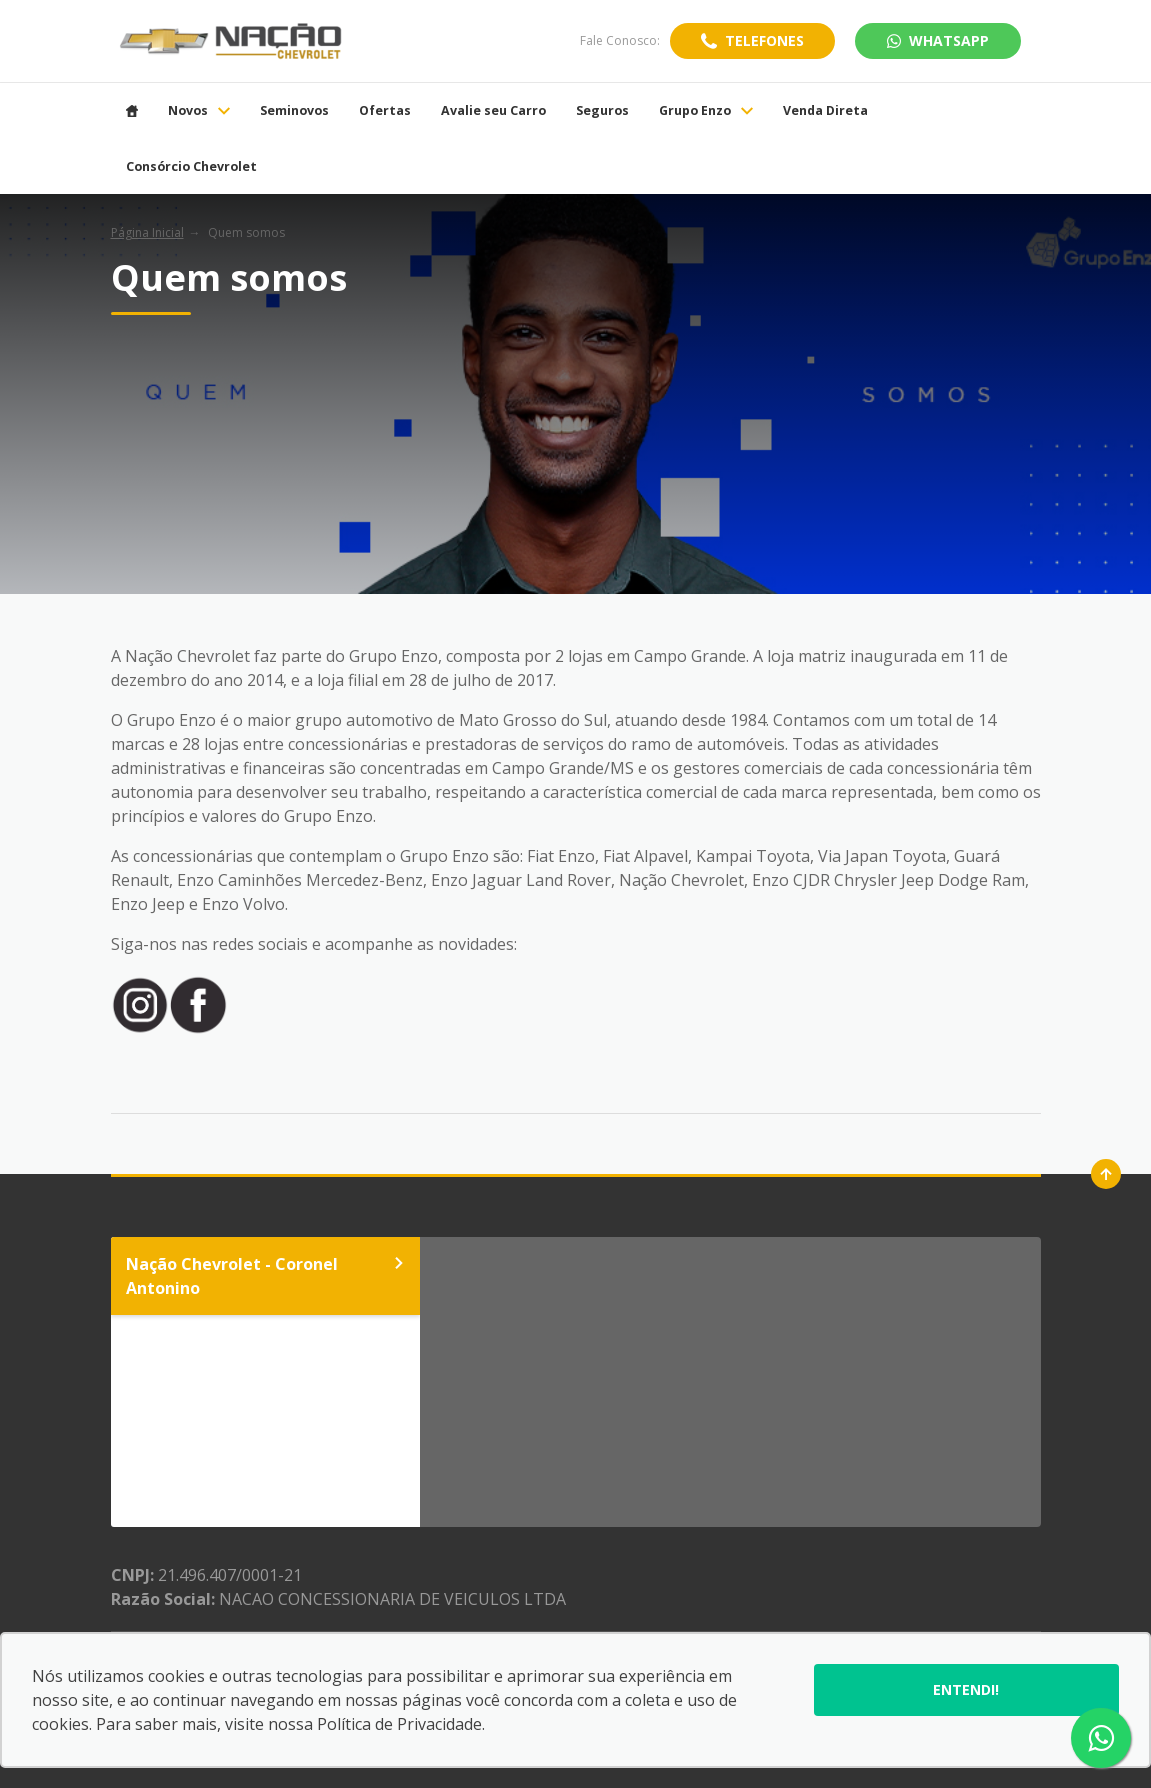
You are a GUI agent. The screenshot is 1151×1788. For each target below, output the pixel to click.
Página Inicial (147, 232)
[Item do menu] (132, 111)
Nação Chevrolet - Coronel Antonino (266, 1276)
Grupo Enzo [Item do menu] (706, 111)
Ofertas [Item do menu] (385, 111)
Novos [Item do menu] (199, 111)
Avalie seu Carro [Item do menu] (493, 111)
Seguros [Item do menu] (602, 111)
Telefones (764, 40)
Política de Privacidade (399, 1724)
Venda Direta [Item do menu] (825, 111)
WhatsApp (938, 40)
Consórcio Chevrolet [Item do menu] (191, 167)
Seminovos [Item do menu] (294, 111)
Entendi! (966, 1689)
